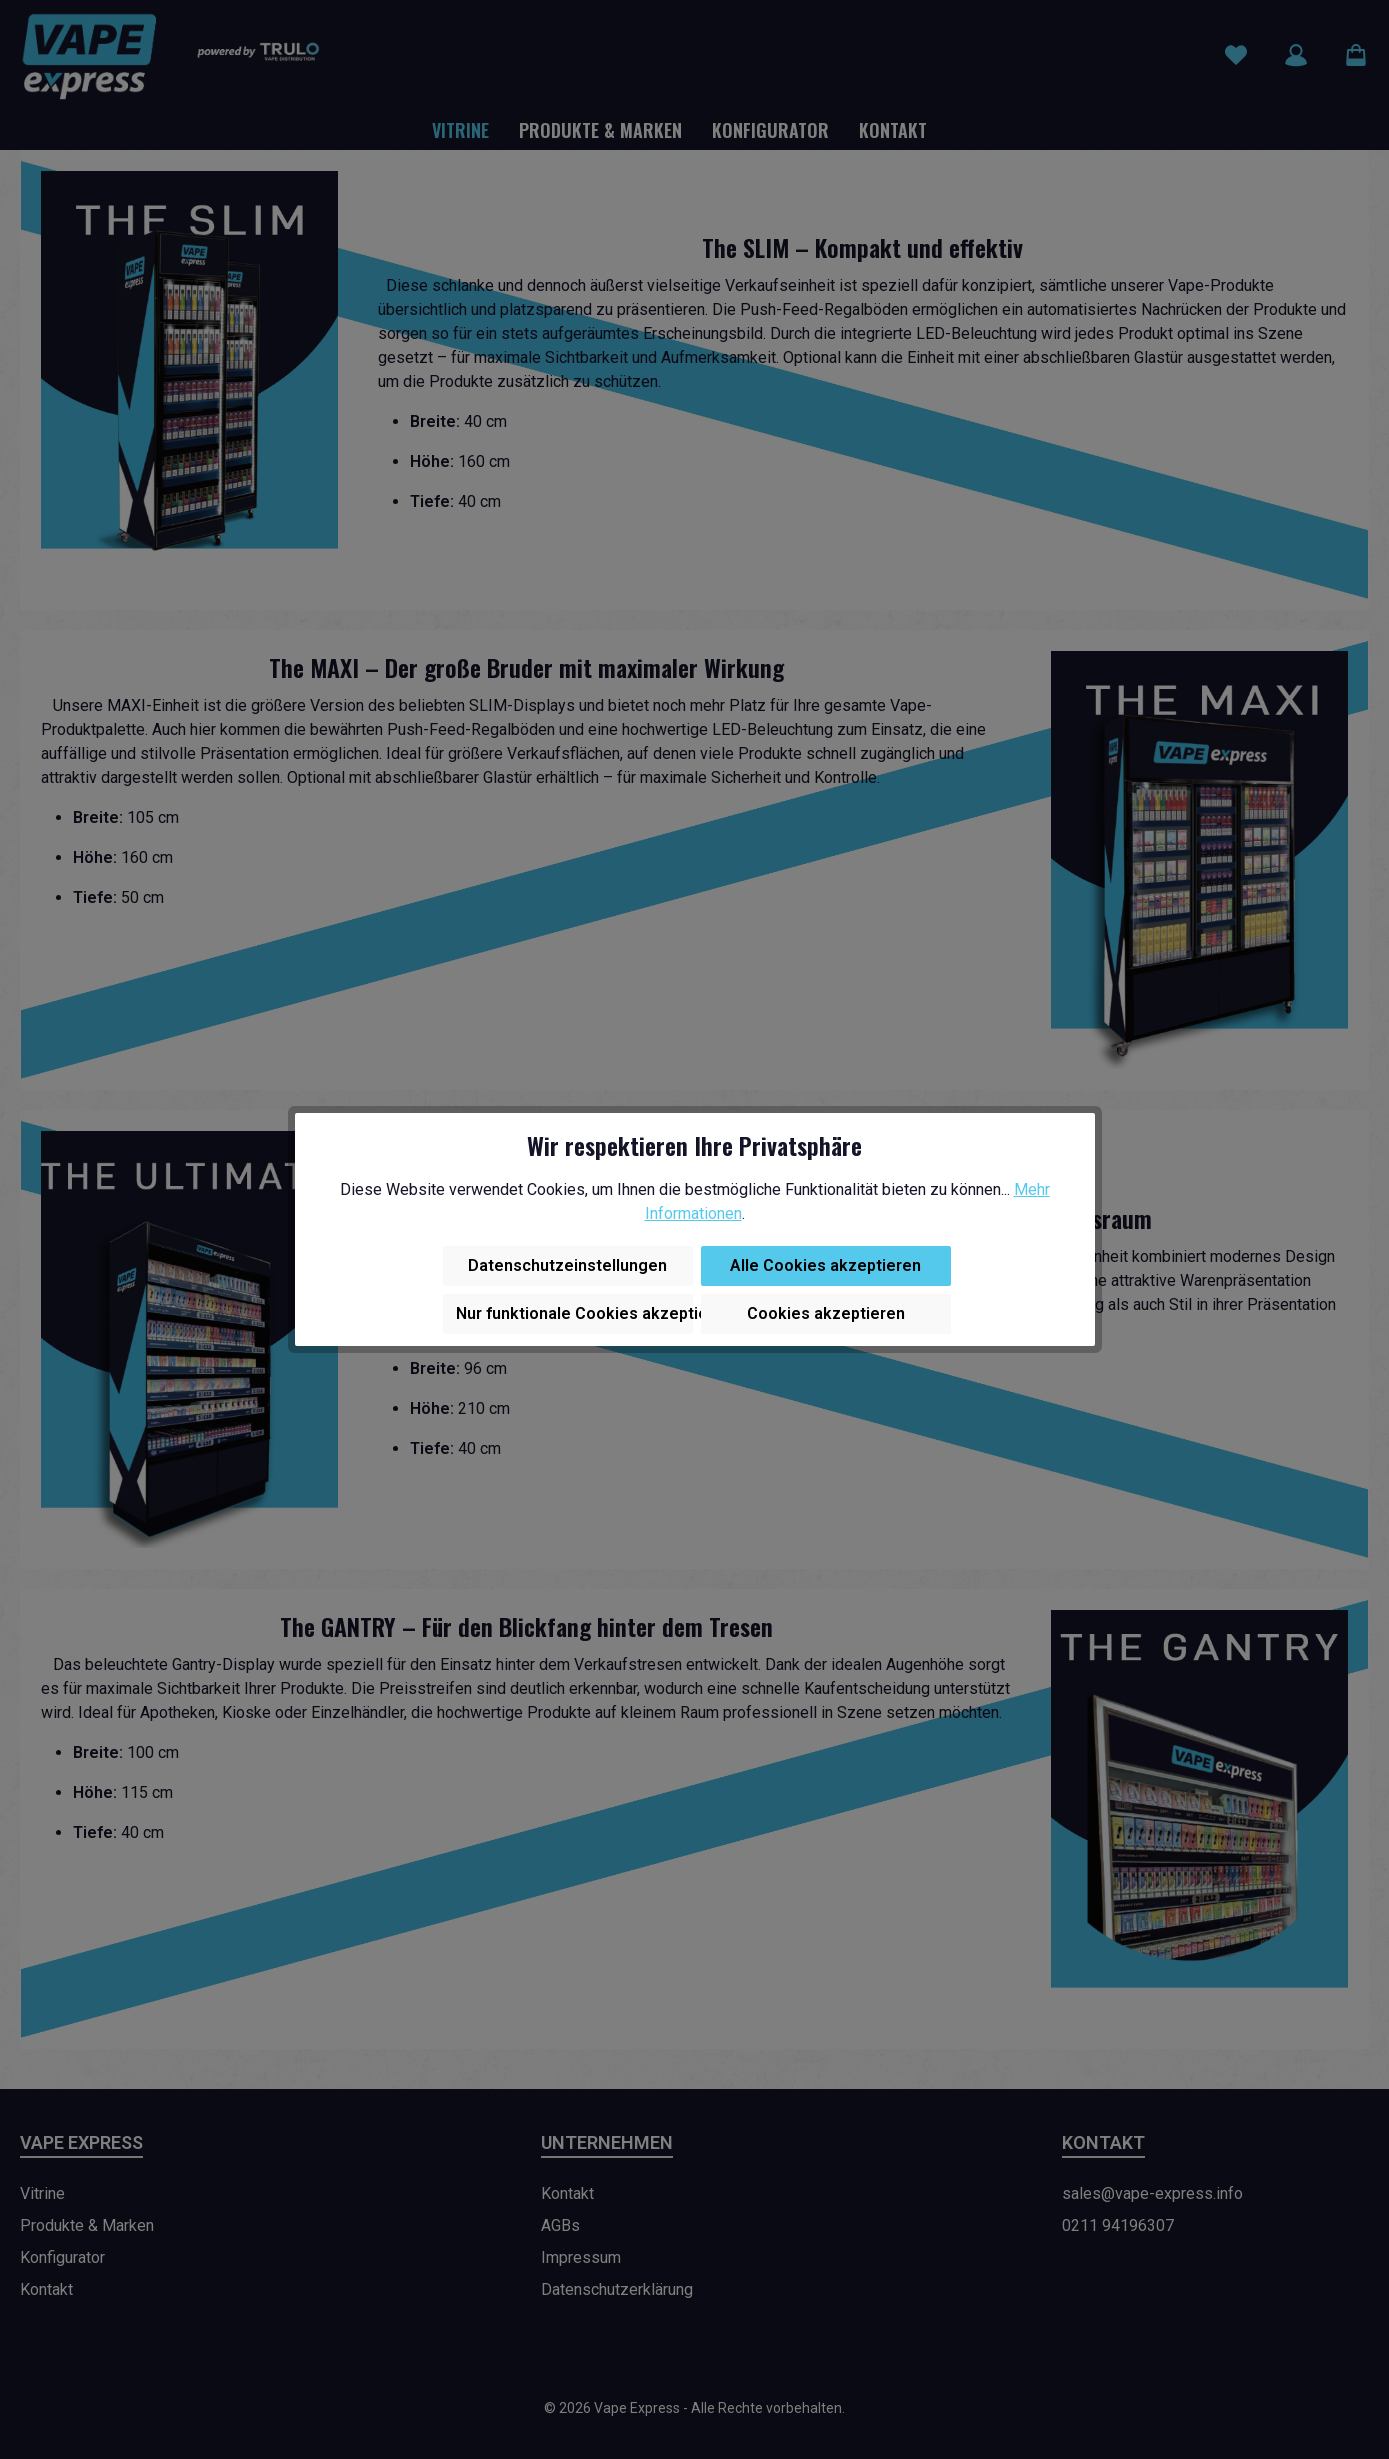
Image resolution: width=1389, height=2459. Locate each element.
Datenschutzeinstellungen (567, 1265)
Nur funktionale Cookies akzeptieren (574, 1313)
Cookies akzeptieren (826, 1313)
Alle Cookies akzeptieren (825, 1265)
